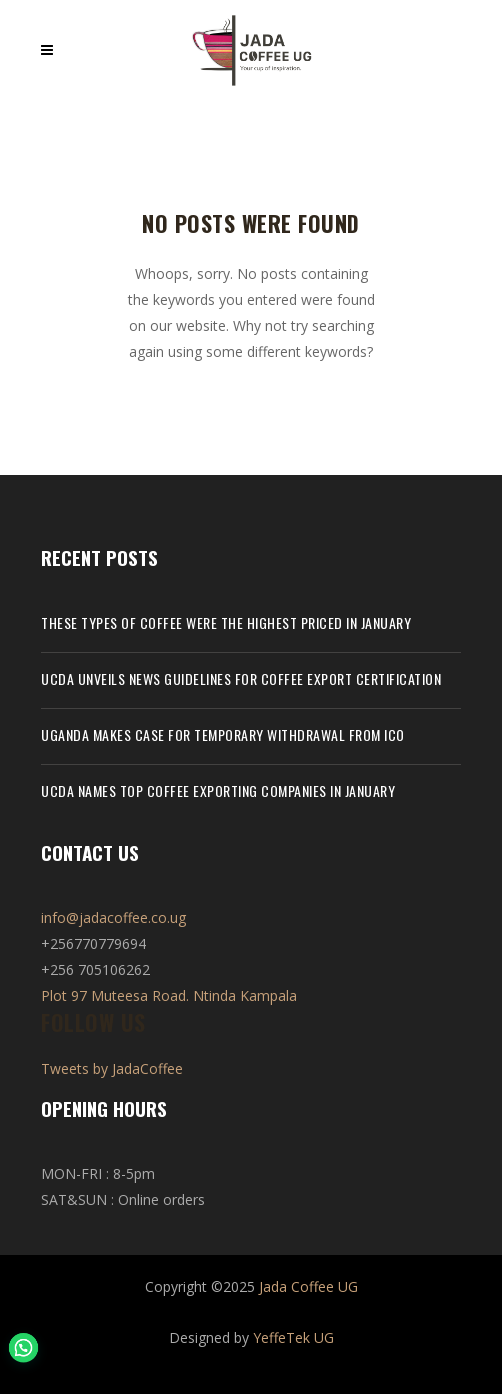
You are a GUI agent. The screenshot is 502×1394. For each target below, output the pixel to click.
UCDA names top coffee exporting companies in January (218, 790)
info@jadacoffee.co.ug (113, 917)
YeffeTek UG (293, 1337)
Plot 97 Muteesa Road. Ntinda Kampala (169, 995)
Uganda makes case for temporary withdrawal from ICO (223, 734)
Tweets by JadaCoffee (112, 1068)
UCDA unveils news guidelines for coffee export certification (241, 678)
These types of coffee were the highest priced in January (226, 622)
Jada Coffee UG (308, 1286)
